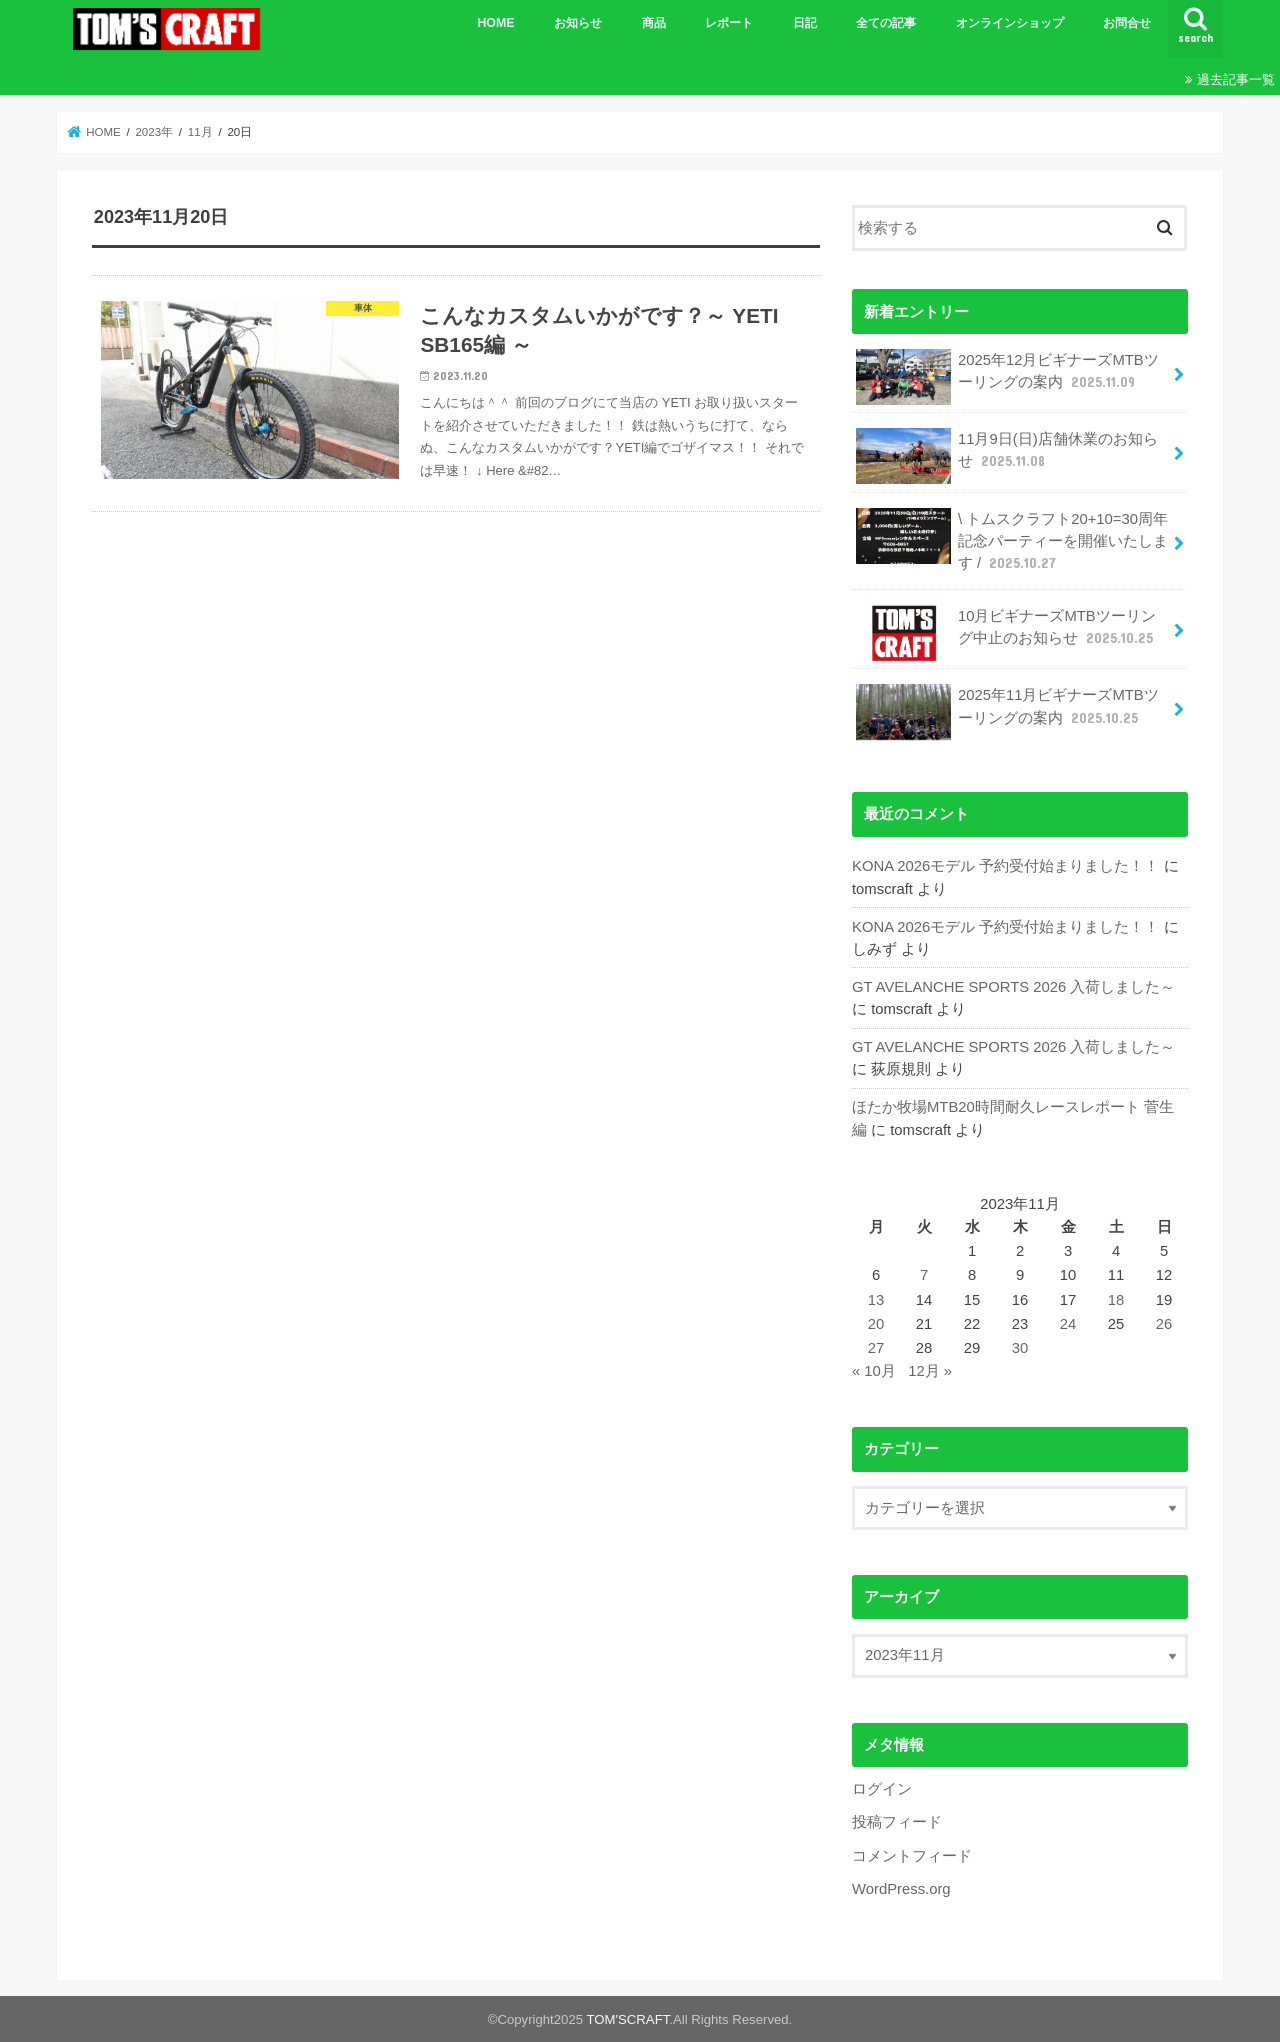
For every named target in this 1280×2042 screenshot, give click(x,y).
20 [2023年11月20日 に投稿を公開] (876, 1324)
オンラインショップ (1010, 23)
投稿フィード (897, 1822)
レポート (729, 23)
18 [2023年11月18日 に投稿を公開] (1116, 1300)
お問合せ (1127, 23)
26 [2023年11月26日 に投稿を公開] (1164, 1324)
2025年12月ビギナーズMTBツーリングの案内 (1007, 377)
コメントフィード (912, 1856)
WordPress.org (901, 1889)
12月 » (930, 1371)
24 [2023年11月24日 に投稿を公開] (1068, 1324)
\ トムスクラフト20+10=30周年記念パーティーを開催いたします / (1012, 540)
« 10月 (874, 1371)
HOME (495, 23)
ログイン (882, 1789)
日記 (805, 23)
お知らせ (578, 23)
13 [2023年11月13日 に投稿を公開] (876, 1300)
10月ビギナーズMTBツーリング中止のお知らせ (1006, 633)
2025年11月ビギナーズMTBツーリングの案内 (1007, 712)
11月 (200, 132)
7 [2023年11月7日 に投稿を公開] (924, 1275)
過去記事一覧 (1236, 79)
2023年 (154, 132)
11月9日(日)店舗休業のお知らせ (1006, 456)
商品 (654, 23)
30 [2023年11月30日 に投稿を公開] (1020, 1348)
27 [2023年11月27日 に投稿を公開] (876, 1348)
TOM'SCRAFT (628, 2019)
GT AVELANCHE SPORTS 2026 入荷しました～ (1013, 987)
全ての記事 (886, 23)
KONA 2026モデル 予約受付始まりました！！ (1005, 866)
